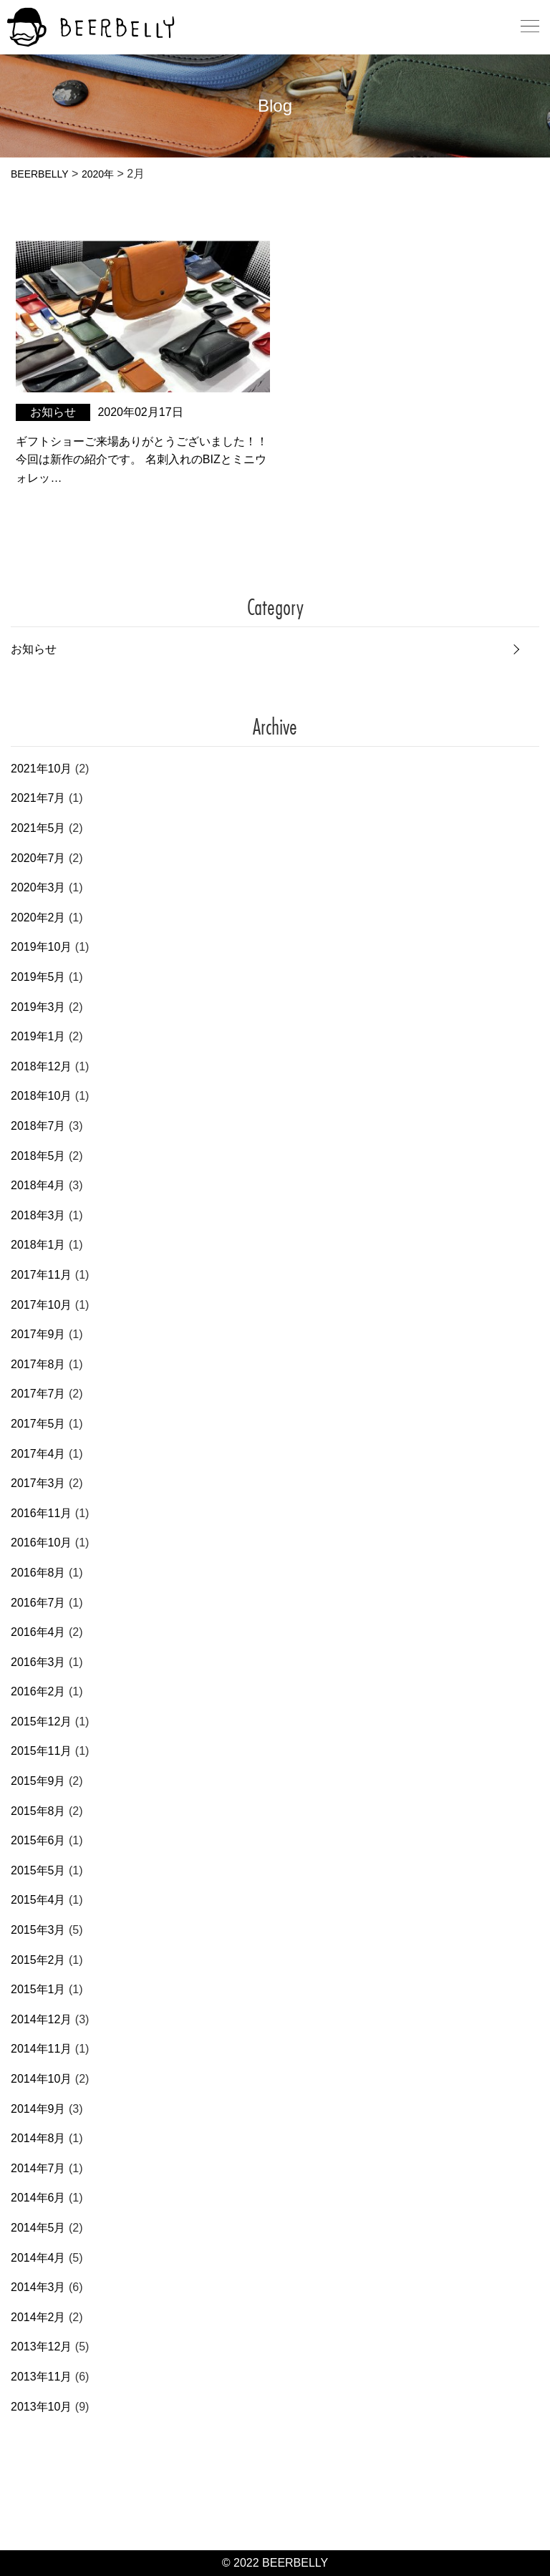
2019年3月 (38, 1007)
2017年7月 (38, 1394)
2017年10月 (41, 1305)
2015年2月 (38, 1960)
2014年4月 (38, 2258)
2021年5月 (38, 828)
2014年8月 (38, 2138)
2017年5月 (38, 1424)
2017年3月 (38, 1483)
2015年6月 (38, 1840)
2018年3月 (38, 1215)
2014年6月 (38, 2198)
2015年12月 (41, 1721)
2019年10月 (41, 947)
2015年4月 (38, 1900)
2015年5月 (38, 1870)
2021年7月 (38, 798)
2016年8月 (38, 1573)
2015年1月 (38, 1989)
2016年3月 (38, 1662)
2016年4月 (38, 1632)
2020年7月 (38, 858)
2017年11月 (41, 1275)
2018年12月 (41, 1066)
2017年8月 (38, 1364)
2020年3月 (38, 887)
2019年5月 (38, 977)
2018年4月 (38, 1185)
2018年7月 (38, 1126)
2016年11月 (41, 1513)
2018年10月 (41, 1096)
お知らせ (34, 649)
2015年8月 (38, 1811)
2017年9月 (38, 1334)
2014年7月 (38, 2168)
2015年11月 (41, 1751)
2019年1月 (38, 1036)
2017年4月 (38, 1454)
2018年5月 (38, 1156)
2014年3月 (38, 2287)
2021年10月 (41, 768)
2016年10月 (41, 1542)
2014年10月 (41, 2079)
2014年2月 (38, 2317)
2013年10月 (41, 2407)
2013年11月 (41, 2377)
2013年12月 (41, 2346)
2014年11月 (41, 2049)
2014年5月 (38, 2228)
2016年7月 (38, 1603)
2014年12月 (41, 2019)
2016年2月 (38, 1691)
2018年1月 (38, 1245)
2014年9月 (38, 2109)
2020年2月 (38, 917)
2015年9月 (38, 1781)
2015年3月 (38, 1930)
